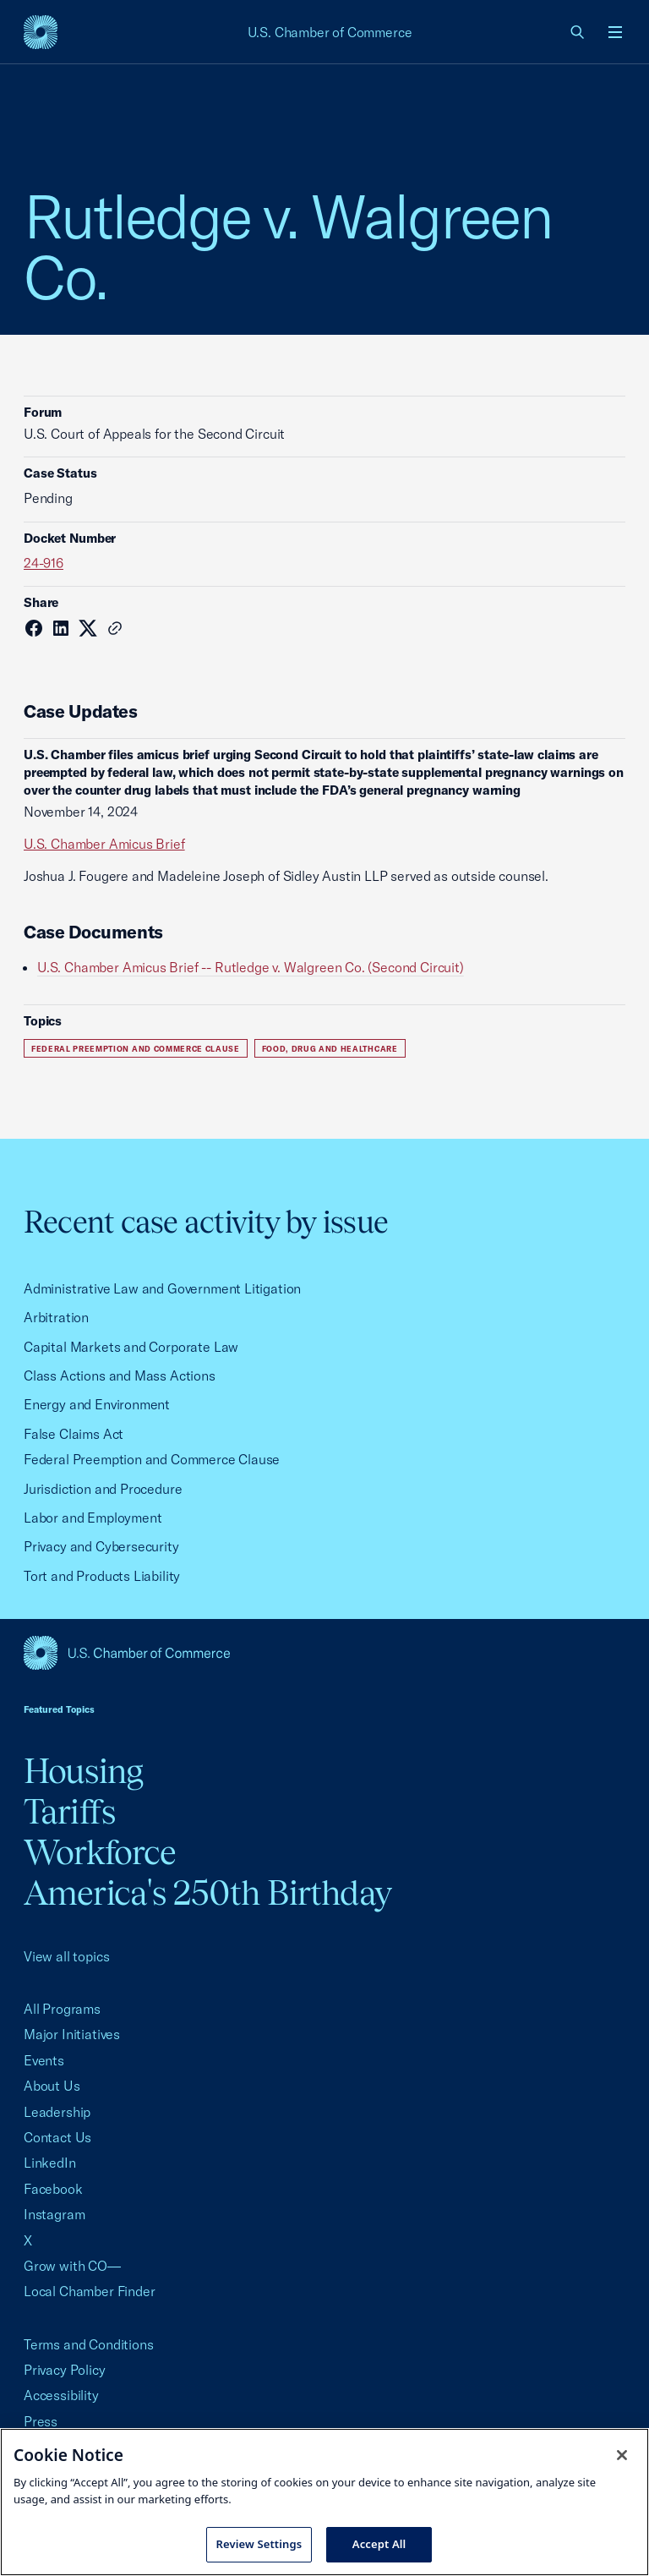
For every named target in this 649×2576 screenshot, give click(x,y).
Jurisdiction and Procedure (103, 1488)
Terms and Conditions (88, 2344)
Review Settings (259, 2543)
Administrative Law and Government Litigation (162, 1288)
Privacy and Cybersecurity (101, 1546)
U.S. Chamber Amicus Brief (104, 843)
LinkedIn (50, 2162)
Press (40, 2421)
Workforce (100, 1852)
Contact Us (57, 2137)
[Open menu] (615, 32)
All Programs (62, 2008)
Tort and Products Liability (102, 1575)
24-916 (43, 563)
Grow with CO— (72, 2265)
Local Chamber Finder (89, 2291)
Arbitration (56, 1317)
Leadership (57, 2111)
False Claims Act (73, 1433)
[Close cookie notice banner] (622, 2455)
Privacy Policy (65, 2369)
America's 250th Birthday (207, 1892)
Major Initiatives (72, 2034)
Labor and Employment (92, 1517)
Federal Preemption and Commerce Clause (135, 1048)
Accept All (379, 2543)
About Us (52, 2085)
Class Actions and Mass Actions (119, 1375)
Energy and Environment (97, 1404)
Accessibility (61, 2395)
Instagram (54, 2214)
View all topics (66, 1956)
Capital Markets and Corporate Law (131, 1346)
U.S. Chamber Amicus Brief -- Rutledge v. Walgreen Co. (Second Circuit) (250, 967)
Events (44, 2060)
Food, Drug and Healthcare (330, 1048)
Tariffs (69, 1811)
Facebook (53, 2188)
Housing (83, 1771)
